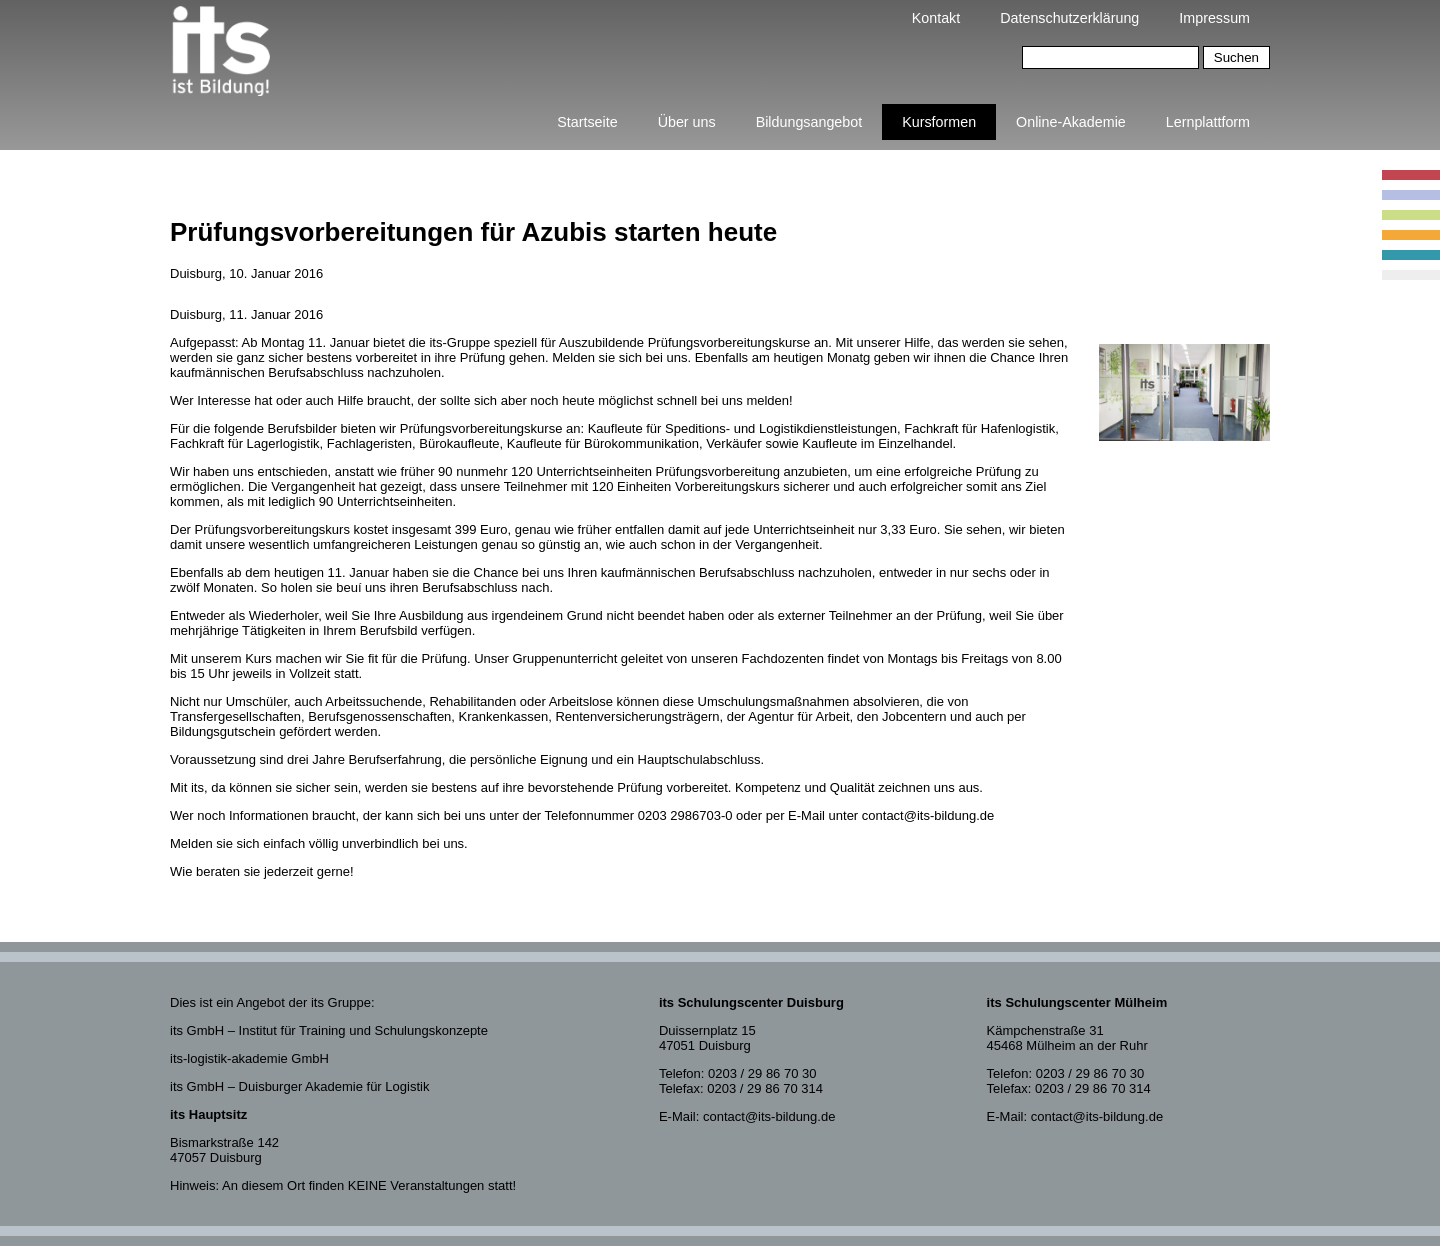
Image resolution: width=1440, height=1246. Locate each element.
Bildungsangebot (809, 122)
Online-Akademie (1071, 122)
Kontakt (936, 18)
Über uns (687, 122)
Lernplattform (1208, 122)
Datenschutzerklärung (1069, 18)
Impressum (1214, 18)
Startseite (587, 122)
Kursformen (939, 122)
